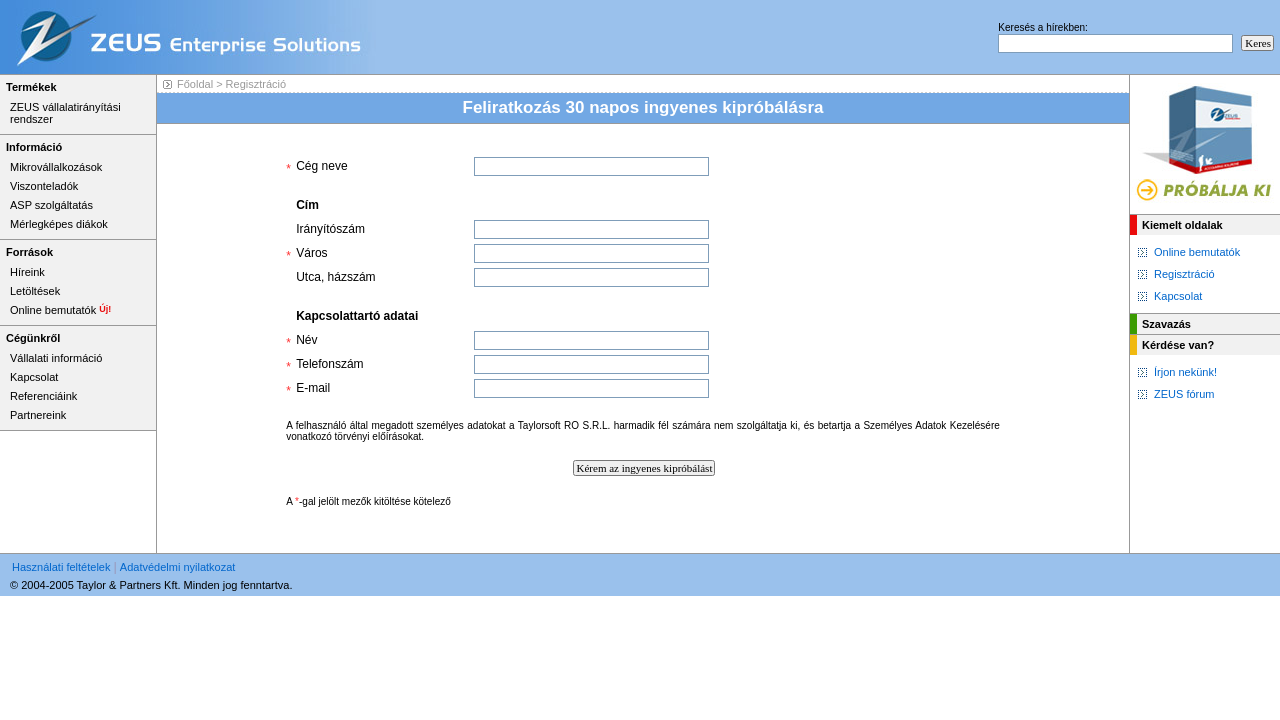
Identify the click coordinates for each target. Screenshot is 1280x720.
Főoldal (195, 84)
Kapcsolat (1178, 296)
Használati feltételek (61, 567)
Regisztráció (1184, 274)
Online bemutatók (1197, 252)
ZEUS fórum (1184, 394)
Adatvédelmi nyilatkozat (178, 567)
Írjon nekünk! (1185, 372)
